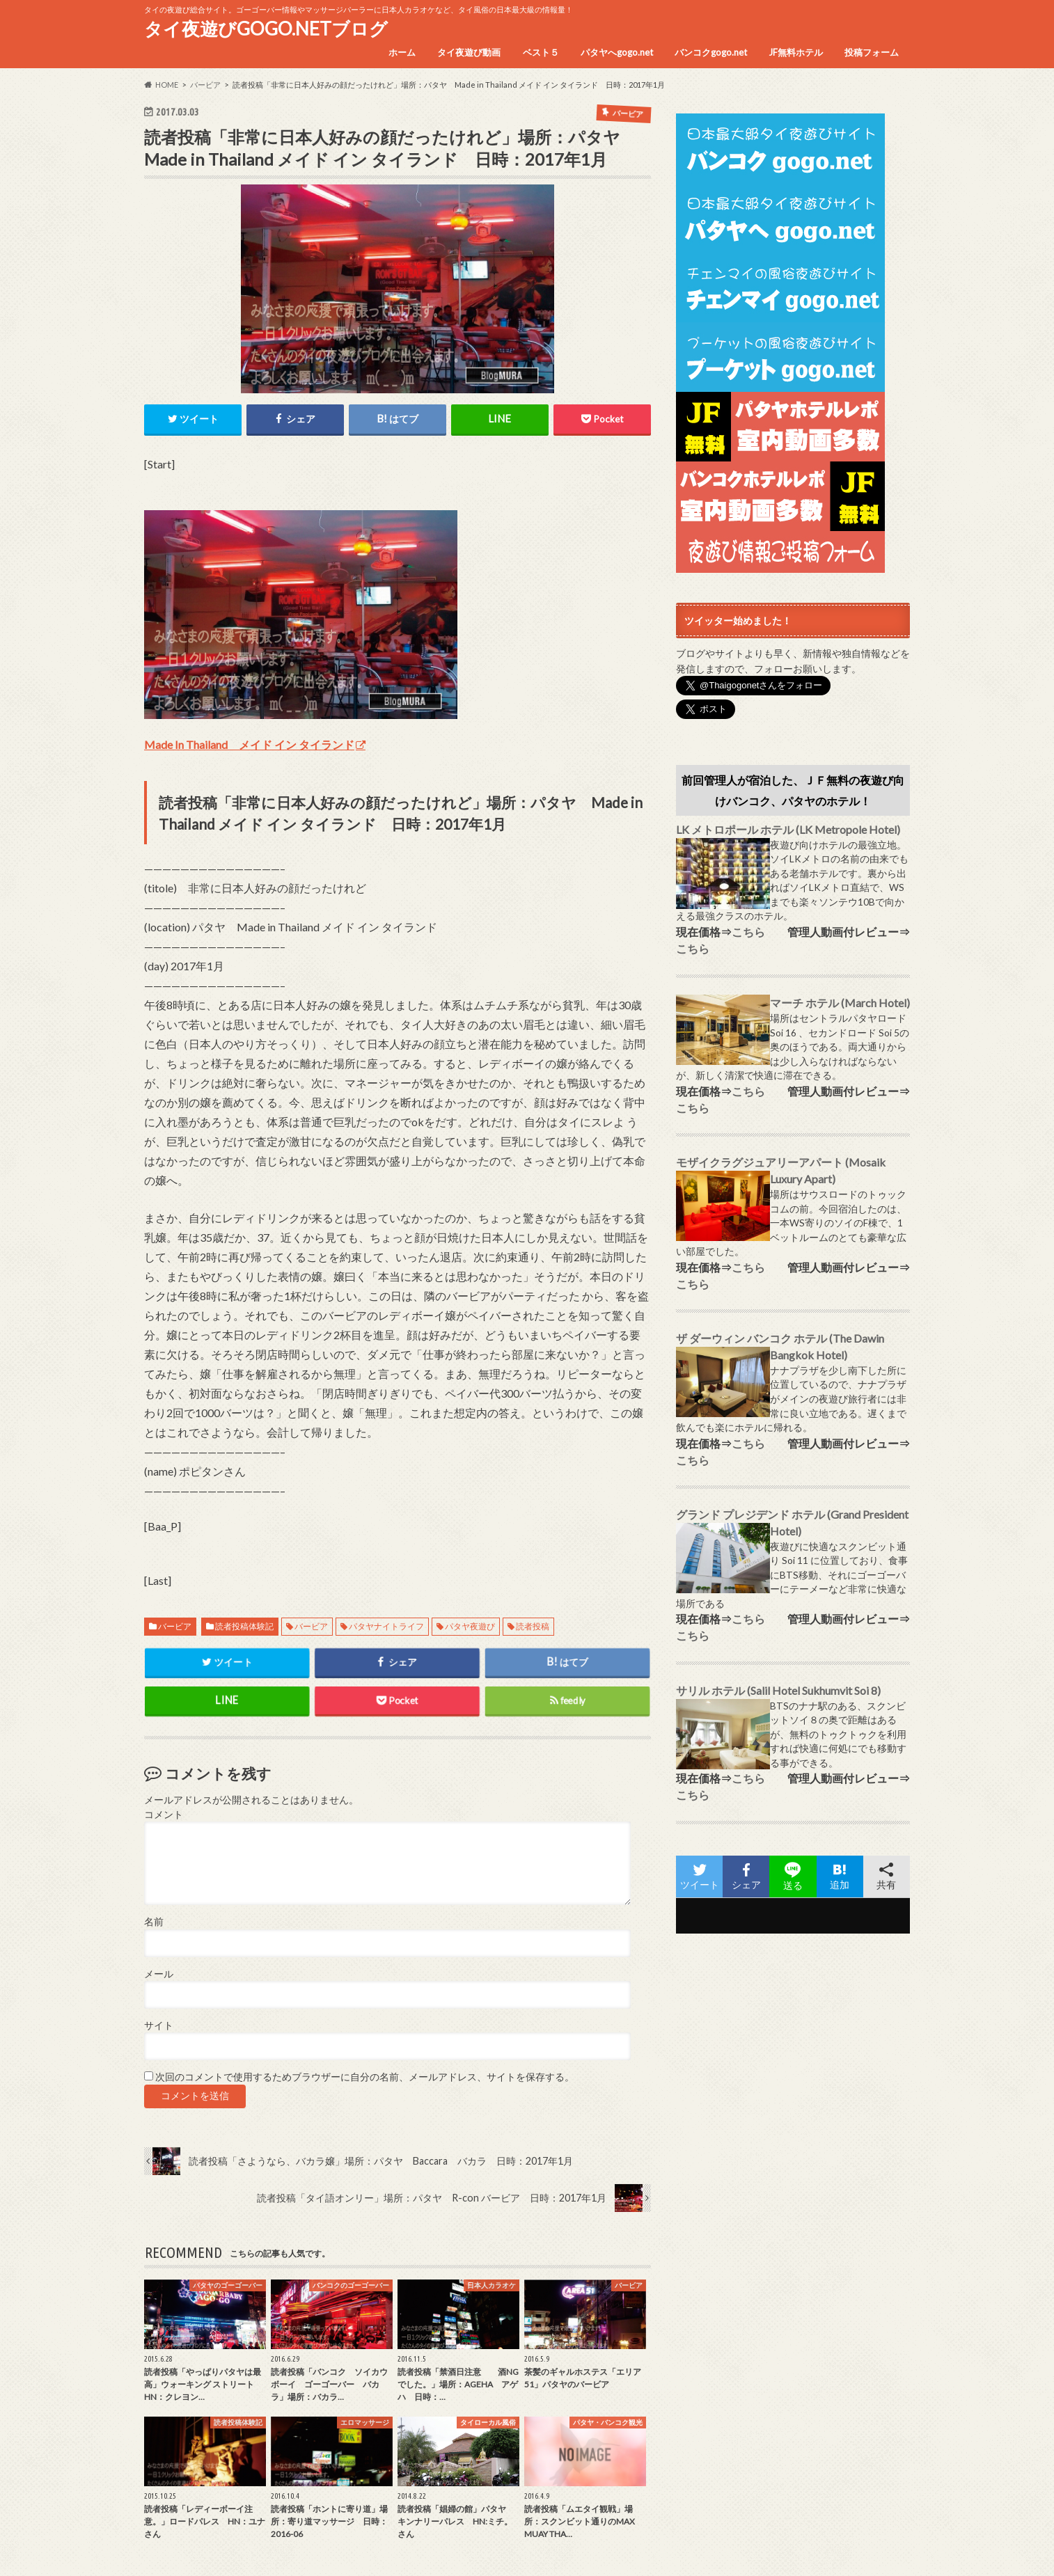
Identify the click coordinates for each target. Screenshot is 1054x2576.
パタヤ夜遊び (470, 1627)
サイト (158, 2025)
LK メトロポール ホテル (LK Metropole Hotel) (788, 829)
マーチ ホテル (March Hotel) (840, 1002)
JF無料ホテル (796, 52)
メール (158, 1974)
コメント (163, 1814)
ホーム (402, 52)
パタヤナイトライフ (386, 1627)
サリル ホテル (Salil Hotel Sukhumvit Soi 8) (778, 1690)
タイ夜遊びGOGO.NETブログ (266, 28)
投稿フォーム (871, 52)
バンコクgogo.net (711, 52)
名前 (154, 1922)
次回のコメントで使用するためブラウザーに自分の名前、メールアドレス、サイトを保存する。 (364, 2077)
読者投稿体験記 (244, 1627)
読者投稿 (532, 1627)
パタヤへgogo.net (617, 52)
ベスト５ (541, 52)
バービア (174, 1627)
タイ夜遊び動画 (469, 52)
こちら (748, 931)
